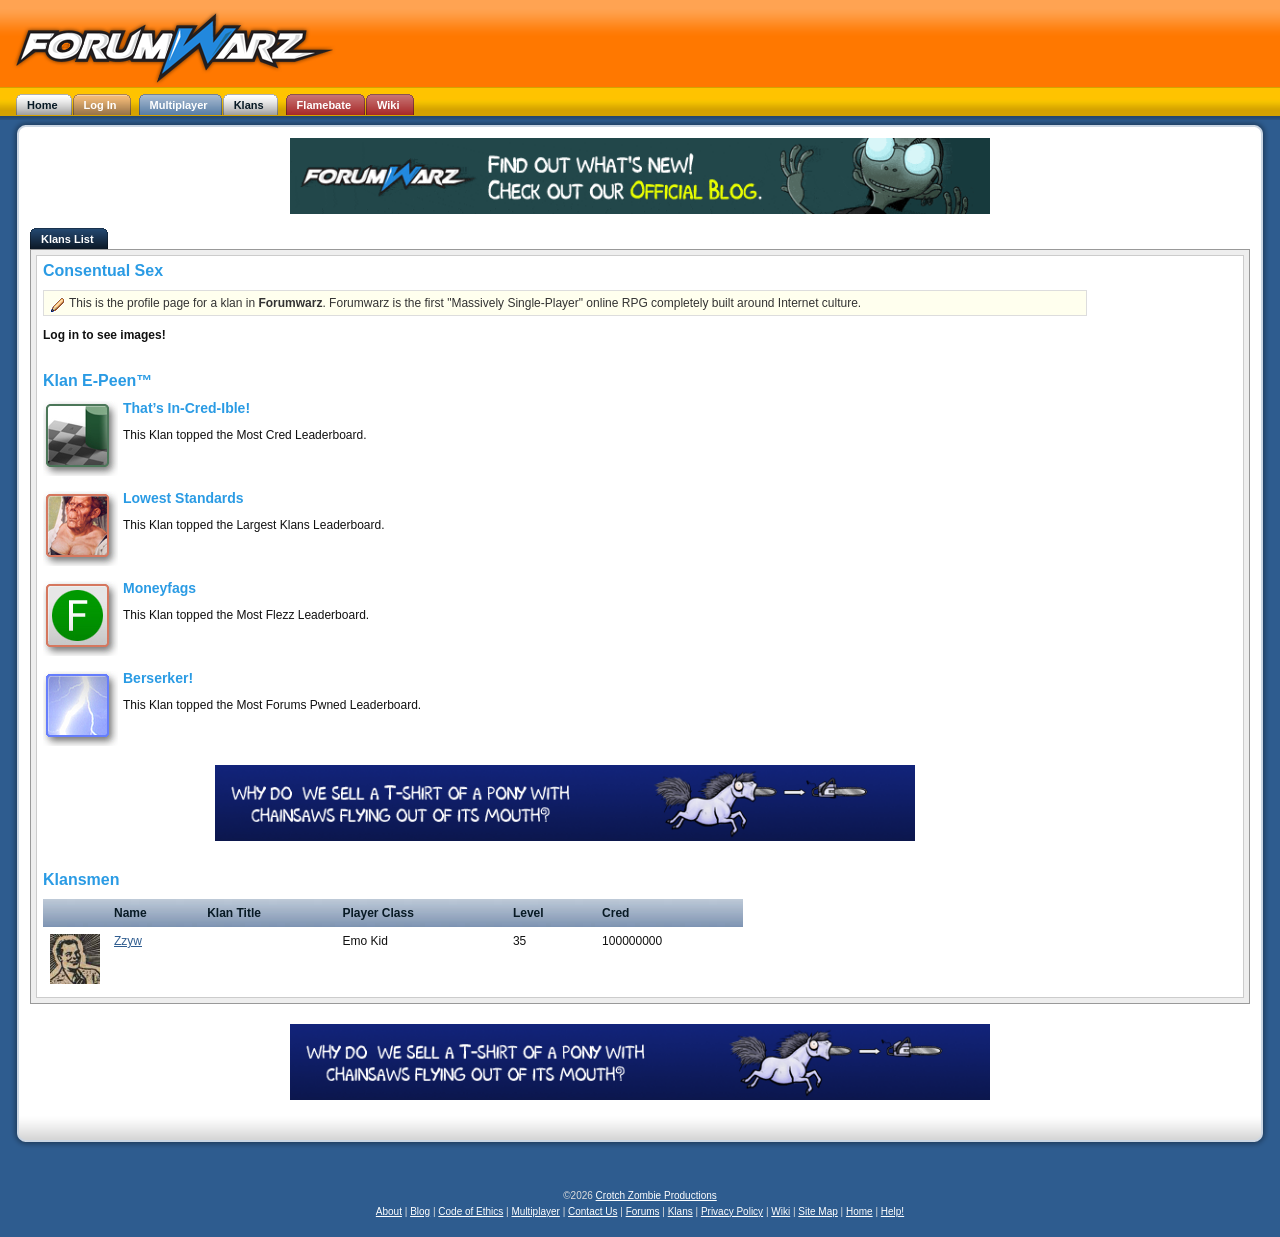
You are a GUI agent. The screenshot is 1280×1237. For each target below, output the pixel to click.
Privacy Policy (732, 1211)
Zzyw (128, 941)
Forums (643, 1211)
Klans (680, 1211)
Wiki (780, 1211)
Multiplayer (536, 1211)
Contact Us (592, 1211)
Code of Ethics (470, 1211)
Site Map (817, 1211)
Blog (420, 1211)
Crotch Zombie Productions (656, 1195)
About (389, 1211)
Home (859, 1211)
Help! (892, 1211)
